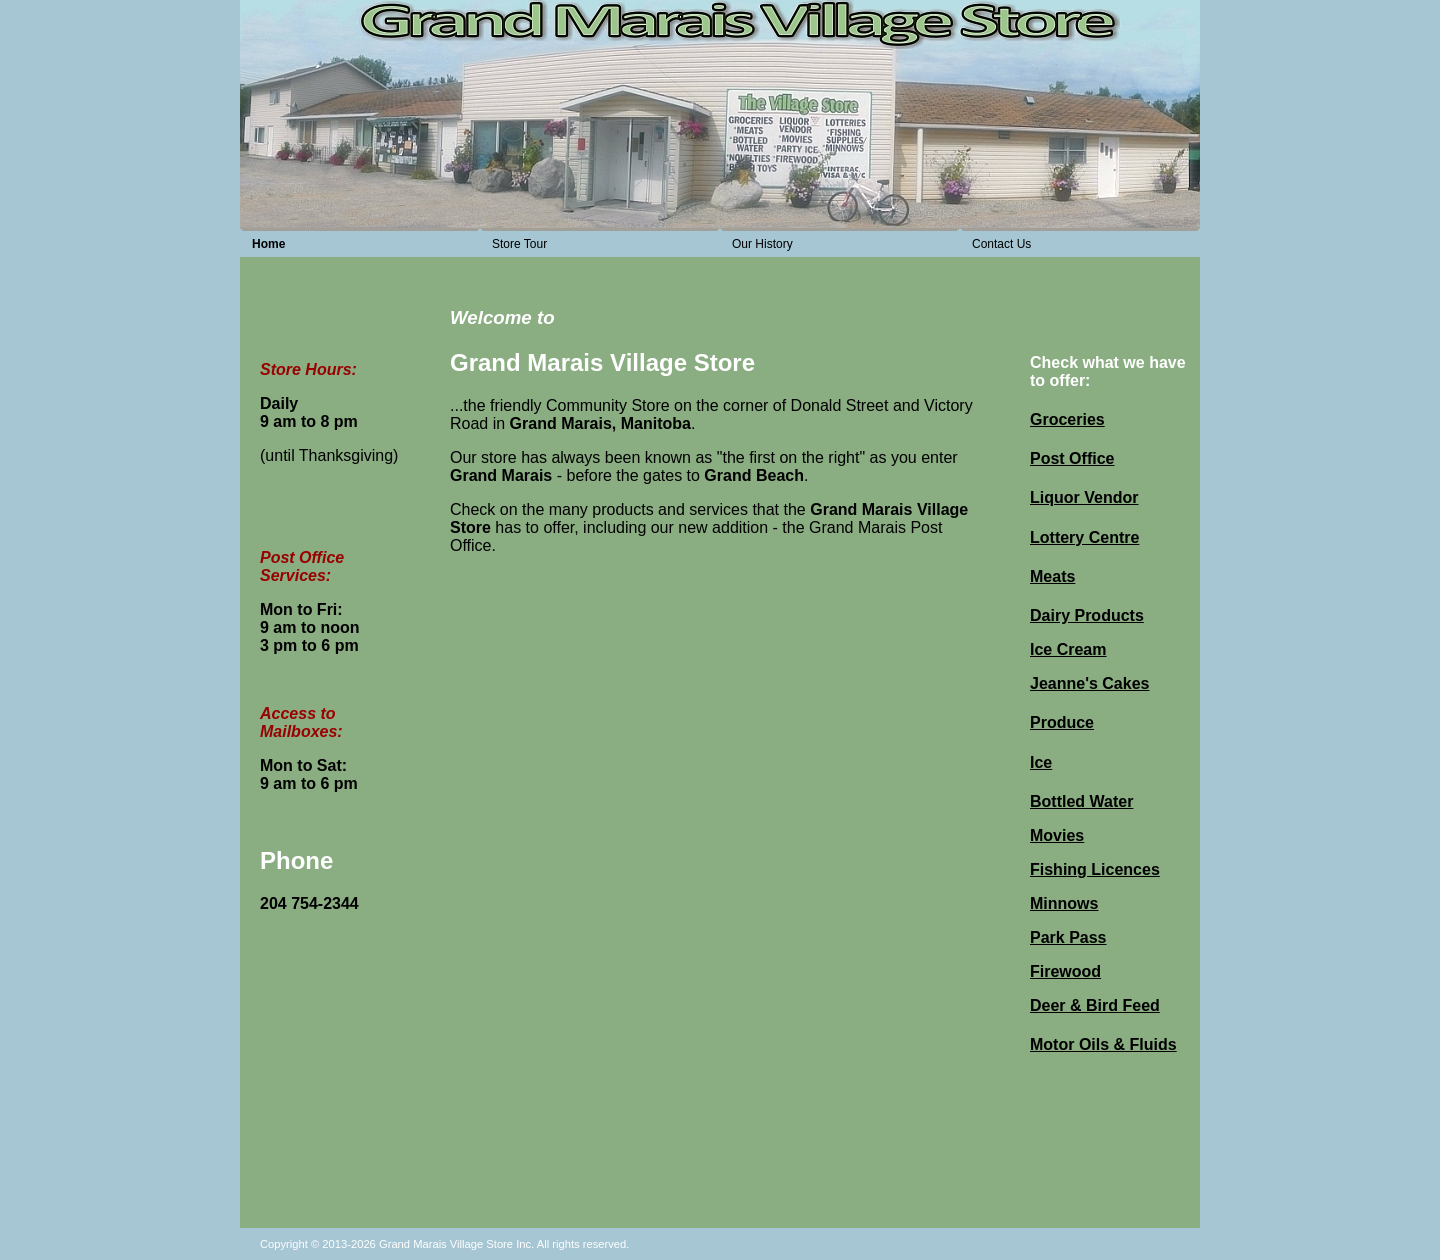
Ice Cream (1068, 649)
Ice (1041, 762)
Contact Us (1001, 244)
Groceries (1067, 419)
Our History (762, 244)
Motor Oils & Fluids (1103, 1044)
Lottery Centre (1084, 537)
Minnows (1064, 903)
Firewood (1065, 971)
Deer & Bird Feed (1095, 1005)
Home (268, 244)
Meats (1052, 576)
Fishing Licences (1095, 869)
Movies (1057, 835)
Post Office (1072, 458)
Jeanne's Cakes (1089, 683)
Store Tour (519, 244)
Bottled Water (1081, 801)
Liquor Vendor (1084, 497)
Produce (1062, 722)
